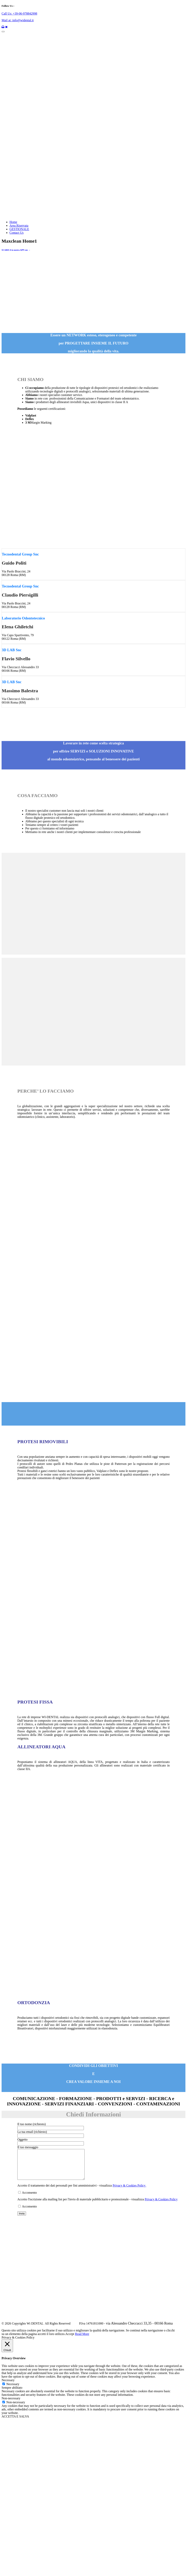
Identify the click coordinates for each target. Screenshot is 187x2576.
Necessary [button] (8, 2386)
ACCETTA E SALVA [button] (15, 2422)
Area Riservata (18, 225)
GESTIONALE (19, 229)
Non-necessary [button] (11, 2404)
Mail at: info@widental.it (18, 20)
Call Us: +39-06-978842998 (19, 13)
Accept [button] (69, 2339)
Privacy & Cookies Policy (129, 2191)
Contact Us (16, 232)
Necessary (12, 2390)
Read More (82, 2339)
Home (13, 222)
